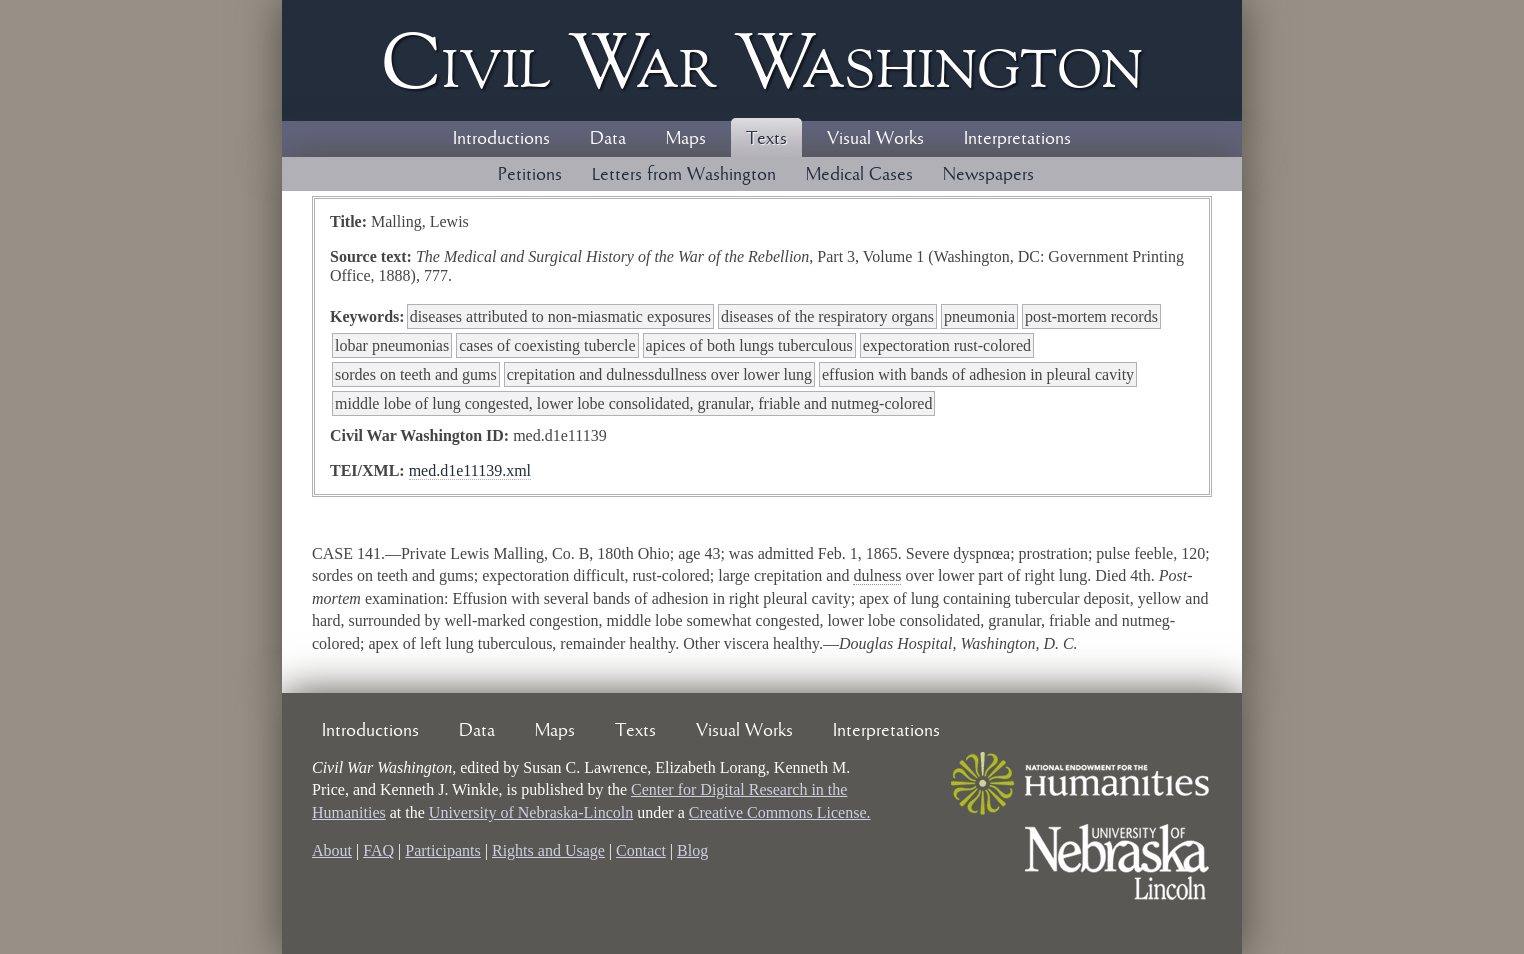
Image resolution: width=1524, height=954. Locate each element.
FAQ (378, 850)
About (332, 850)
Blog (692, 850)
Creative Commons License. (780, 812)
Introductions (501, 139)
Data (608, 139)
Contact (641, 850)
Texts (766, 139)
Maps (686, 139)
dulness (877, 575)
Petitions (530, 175)
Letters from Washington (684, 175)
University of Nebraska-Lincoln (531, 812)
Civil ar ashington (762, 60)
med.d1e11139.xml (470, 470)
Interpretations (1017, 139)
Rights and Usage (548, 850)
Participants (443, 850)
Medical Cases (859, 175)
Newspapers (988, 175)
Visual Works (875, 139)
